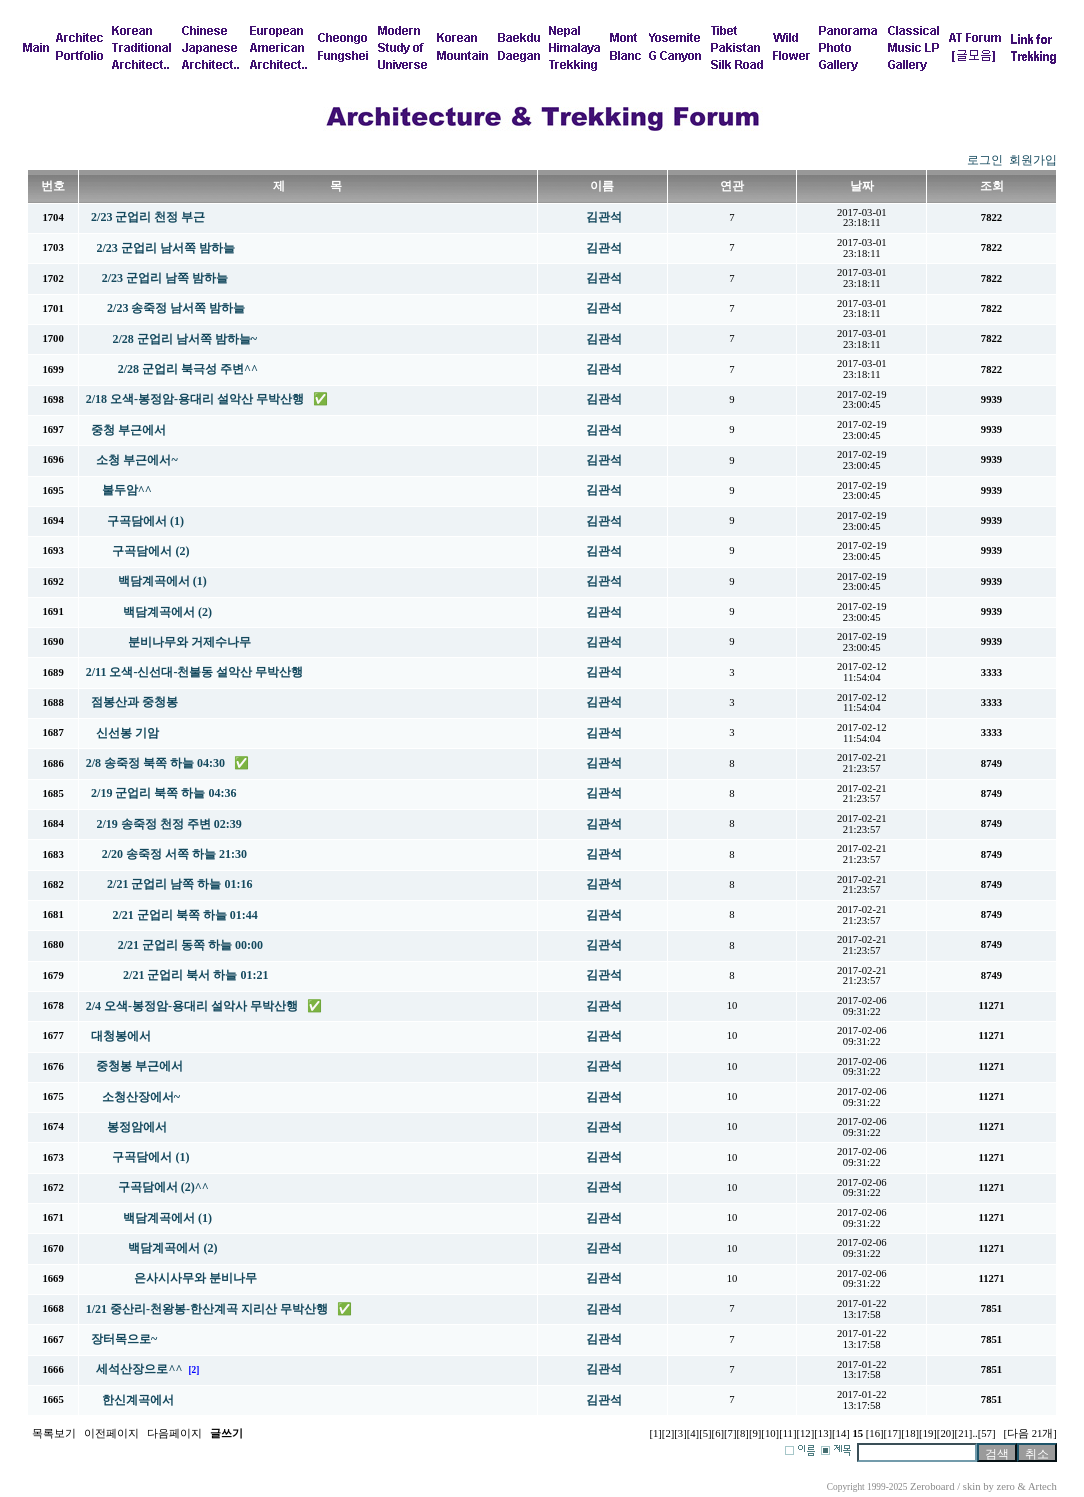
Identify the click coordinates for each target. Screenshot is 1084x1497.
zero (1006, 1486)
